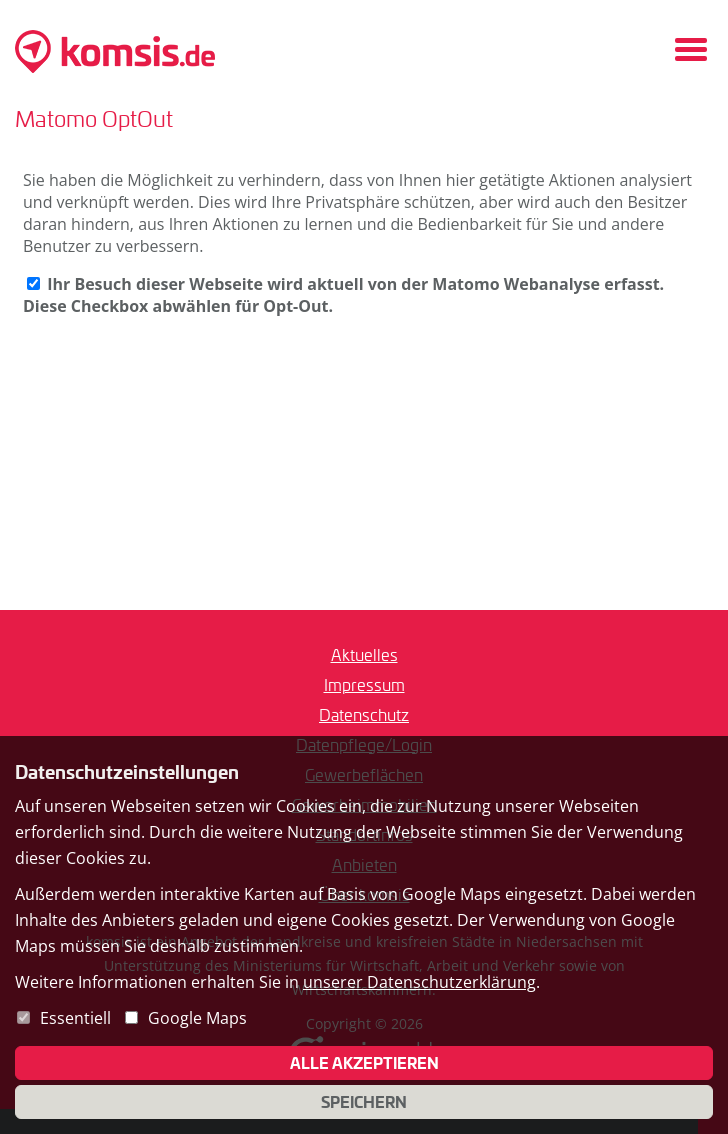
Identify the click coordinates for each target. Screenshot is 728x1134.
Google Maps (197, 1018)
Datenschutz (364, 714)
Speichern (364, 1102)
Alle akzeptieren (364, 1063)
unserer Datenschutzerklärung (419, 982)
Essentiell (75, 1018)
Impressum (364, 684)
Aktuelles (364, 654)
